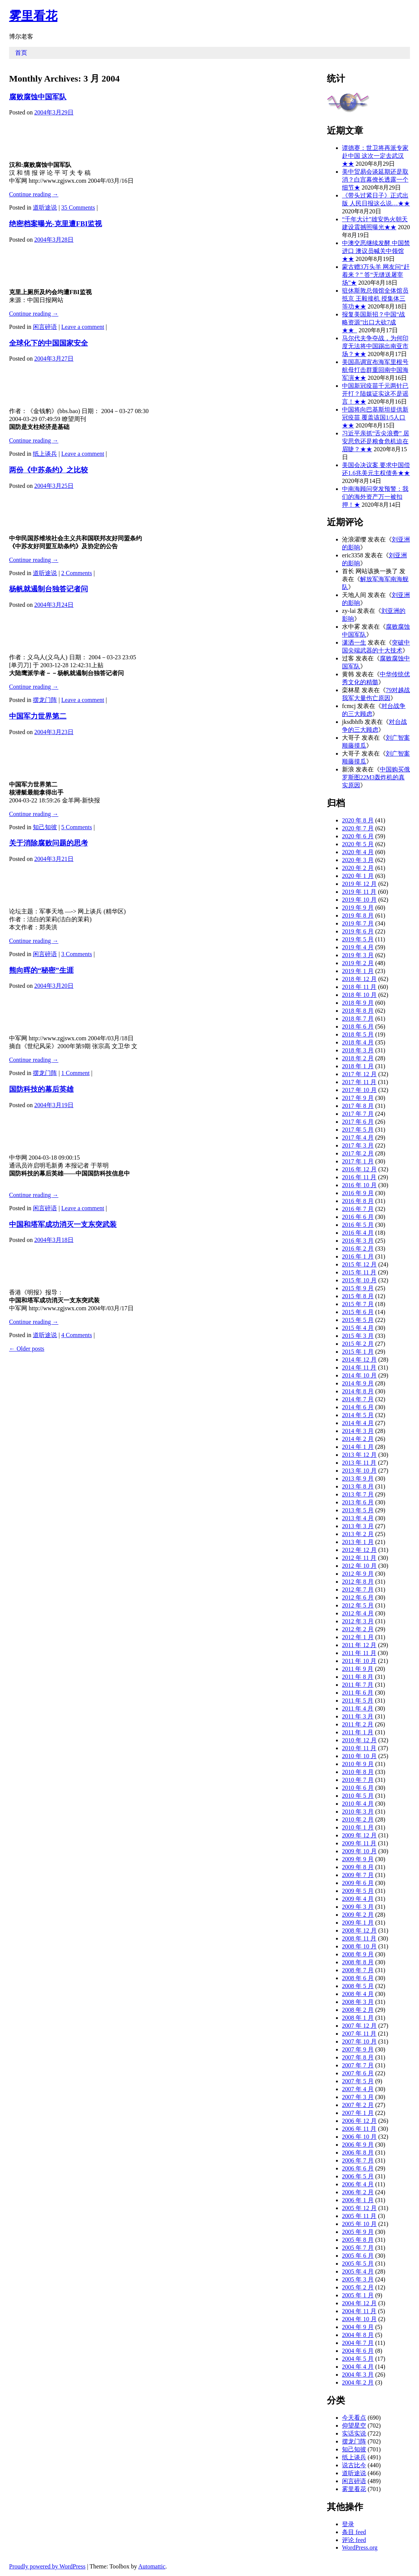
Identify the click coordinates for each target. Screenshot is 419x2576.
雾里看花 (33, 16)
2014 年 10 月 (359, 1375)
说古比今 (354, 2465)
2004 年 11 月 (359, 2311)
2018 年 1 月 (358, 1066)
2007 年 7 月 (358, 2065)
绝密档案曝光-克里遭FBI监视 (55, 224)
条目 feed (354, 2532)
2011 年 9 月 (357, 1669)
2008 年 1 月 (358, 2018)
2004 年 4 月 (358, 2366)
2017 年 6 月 (358, 1121)
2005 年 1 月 (358, 2295)
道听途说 (45, 207)
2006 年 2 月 (358, 2192)
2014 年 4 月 (358, 1423)
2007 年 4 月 (358, 2089)
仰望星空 (354, 2425)
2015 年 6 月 (358, 1312)
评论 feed (354, 2540)
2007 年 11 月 (359, 2033)
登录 (348, 2524)
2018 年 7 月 (358, 1018)
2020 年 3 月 (358, 860)
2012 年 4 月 (358, 1613)
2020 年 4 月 (358, 852)
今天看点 (354, 2417)
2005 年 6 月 (358, 2255)
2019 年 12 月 (359, 884)
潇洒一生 (354, 642)
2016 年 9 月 (358, 1193)
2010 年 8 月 (358, 1772)
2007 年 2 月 (358, 2105)
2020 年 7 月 (358, 828)
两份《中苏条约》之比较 (48, 470)
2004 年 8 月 (358, 2335)
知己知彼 (45, 827)
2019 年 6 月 (358, 931)
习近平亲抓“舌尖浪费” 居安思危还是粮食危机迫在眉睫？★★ (375, 441)
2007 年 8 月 (358, 2057)
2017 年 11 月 (359, 1082)
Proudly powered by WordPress (47, 2566)
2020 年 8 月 (358, 820)
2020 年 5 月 (358, 844)
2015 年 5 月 (358, 1320)
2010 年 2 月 (358, 1819)
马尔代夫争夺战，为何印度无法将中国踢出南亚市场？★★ (375, 346)
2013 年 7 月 (358, 1494)
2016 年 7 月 (358, 1209)
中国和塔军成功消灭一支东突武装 (63, 1224)
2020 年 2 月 (358, 868)
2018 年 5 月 (358, 1034)
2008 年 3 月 (358, 2002)
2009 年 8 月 (358, 1867)
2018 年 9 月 (358, 1003)
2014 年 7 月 (358, 1399)
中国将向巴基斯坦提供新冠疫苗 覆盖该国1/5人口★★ (375, 417)
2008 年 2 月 (358, 2010)
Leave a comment (82, 327)
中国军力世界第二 (37, 716)
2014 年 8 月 (358, 1391)
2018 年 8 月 (358, 1010)
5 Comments (76, 827)
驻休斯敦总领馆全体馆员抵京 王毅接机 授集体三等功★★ (375, 298)
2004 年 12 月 (359, 2303)
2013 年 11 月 (359, 1462)
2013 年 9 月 (358, 1478)
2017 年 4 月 (358, 1137)
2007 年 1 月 (358, 2113)
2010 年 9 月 (358, 1764)
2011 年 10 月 (359, 1661)
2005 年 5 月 (358, 2263)
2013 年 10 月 (359, 1470)
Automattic (151, 2566)
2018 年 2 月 (358, 1058)
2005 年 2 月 (358, 2287)
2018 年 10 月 (359, 995)
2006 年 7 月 (358, 2160)
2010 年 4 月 (358, 1803)
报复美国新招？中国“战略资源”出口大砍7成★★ (373, 322)
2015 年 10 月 (359, 1280)
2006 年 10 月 (359, 2136)
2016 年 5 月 (358, 1225)
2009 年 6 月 (358, 1883)
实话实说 (354, 2433)
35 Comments (78, 207)
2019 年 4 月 (358, 947)
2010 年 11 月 (359, 1748)
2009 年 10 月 (359, 1851)
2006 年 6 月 (358, 2168)
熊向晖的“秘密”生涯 (41, 970)
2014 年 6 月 (358, 1407)
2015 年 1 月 (358, 1351)
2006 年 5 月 (358, 2176)
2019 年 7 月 (358, 923)
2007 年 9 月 (358, 2049)
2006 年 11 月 (359, 2129)
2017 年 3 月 (358, 1145)
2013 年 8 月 (358, 1486)
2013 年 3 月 (358, 1526)
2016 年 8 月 (358, 1201)
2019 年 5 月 (358, 939)
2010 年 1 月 (358, 1827)
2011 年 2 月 (357, 1724)
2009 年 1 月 (358, 1922)
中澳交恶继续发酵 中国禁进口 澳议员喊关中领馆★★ (376, 251)
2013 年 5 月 (358, 1510)
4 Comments (76, 1335)
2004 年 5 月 (358, 2358)
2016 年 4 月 (358, 1232)
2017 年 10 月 (359, 1090)
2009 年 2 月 (358, 1914)
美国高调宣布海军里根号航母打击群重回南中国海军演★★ (375, 370)
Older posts (26, 1348)
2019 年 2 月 (358, 963)
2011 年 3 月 (357, 1716)
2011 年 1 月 (357, 1732)
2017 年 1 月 (358, 1161)
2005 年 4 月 (358, 2271)
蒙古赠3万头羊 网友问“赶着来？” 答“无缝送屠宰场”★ (376, 275)
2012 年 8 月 (358, 1581)
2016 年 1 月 (358, 1256)
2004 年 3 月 (358, 2374)
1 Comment (75, 1073)
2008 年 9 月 (358, 1954)
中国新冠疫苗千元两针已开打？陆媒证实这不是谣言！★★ (375, 394)
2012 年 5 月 (358, 1605)
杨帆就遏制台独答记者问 (48, 589)
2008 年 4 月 (358, 1994)
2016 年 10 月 (359, 1185)
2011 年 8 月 (357, 1677)
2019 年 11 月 (359, 891)
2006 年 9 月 (358, 2144)
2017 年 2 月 (358, 1153)
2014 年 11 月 (359, 1367)
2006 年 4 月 (358, 2184)
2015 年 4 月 (358, 1328)
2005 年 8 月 (358, 2240)
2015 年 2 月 (358, 1343)
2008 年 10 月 (359, 1946)
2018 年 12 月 (359, 979)
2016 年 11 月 (359, 1177)
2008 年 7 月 (358, 1970)
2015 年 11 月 (359, 1272)
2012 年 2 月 (358, 1629)
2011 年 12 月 (359, 1645)
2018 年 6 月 (358, 1026)
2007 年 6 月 (358, 2073)
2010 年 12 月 (359, 1740)
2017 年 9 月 (358, 1098)
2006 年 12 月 (359, 2121)
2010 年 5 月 (358, 1795)
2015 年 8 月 (358, 1296)
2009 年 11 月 (359, 1843)
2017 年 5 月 (358, 1129)
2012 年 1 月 (358, 1637)
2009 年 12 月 (359, 1835)
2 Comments (76, 573)
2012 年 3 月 (358, 1621)
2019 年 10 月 (359, 899)
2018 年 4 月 (358, 1042)
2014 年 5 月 (358, 1415)
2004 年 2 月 (358, 2382)
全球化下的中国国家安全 (48, 343)
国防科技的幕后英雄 (41, 1089)
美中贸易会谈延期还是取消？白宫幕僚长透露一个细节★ (375, 179)
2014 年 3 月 (358, 1431)
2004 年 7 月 (358, 2343)
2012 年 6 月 (358, 1597)
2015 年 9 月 (358, 1288)
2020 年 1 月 (358, 876)
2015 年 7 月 (358, 1304)
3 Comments (76, 954)
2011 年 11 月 (359, 1653)
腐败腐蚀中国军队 (37, 97)
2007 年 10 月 (359, 2041)
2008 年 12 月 (359, 1930)
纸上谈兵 (45, 453)
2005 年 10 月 (359, 2224)
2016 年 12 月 (359, 1169)
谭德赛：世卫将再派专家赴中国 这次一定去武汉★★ (375, 156)
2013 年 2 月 (358, 1534)
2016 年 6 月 (358, 1217)
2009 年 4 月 (358, 1899)
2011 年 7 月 (357, 1684)
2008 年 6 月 (358, 1978)
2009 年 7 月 (358, 1875)
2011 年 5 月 (357, 1700)
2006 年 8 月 (358, 2152)
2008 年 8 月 (358, 1962)
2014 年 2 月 (358, 1439)
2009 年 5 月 (358, 1891)
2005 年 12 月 (359, 2208)
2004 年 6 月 (358, 2351)
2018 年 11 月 (359, 987)
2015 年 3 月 (358, 1336)
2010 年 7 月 (358, 1780)
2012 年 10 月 (359, 1566)
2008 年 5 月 (358, 1986)
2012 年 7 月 (358, 1589)
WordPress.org (359, 2547)
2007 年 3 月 (358, 2097)
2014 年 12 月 (359, 1359)
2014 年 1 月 (358, 1447)
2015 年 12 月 (359, 1264)
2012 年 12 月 (359, 1550)
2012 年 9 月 (358, 1573)
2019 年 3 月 (358, 955)
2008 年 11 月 (359, 1938)
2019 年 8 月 (358, 915)
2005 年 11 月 (359, 2216)
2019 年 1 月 (358, 971)
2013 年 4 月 (358, 1518)
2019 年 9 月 (358, 907)
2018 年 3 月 (358, 1050)
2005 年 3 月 (358, 2279)
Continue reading (34, 194)
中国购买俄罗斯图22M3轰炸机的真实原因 (376, 777)
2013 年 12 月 (359, 1455)
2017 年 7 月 (358, 1114)
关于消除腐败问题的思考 (48, 843)
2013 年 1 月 (358, 1542)
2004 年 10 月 (359, 2319)
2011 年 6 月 (357, 1692)
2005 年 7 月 (358, 2247)
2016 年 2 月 (358, 1248)
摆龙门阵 (45, 700)
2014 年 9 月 (358, 1383)
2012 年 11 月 (359, 1558)
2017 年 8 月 (358, 1106)
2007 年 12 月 (359, 2025)
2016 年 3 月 (358, 1240)
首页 (21, 52)
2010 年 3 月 (358, 1811)
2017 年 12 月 (359, 1074)
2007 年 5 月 (358, 2081)
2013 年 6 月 (358, 1502)
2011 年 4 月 (357, 1708)
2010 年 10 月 (359, 1756)
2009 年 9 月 (358, 1859)
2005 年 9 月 (358, 2232)
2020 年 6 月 (358, 836)
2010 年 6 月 (358, 1788)
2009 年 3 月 (358, 1906)
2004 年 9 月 (358, 2327)
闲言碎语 (45, 327)
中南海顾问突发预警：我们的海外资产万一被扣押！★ (375, 497)
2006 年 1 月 (358, 2200)
